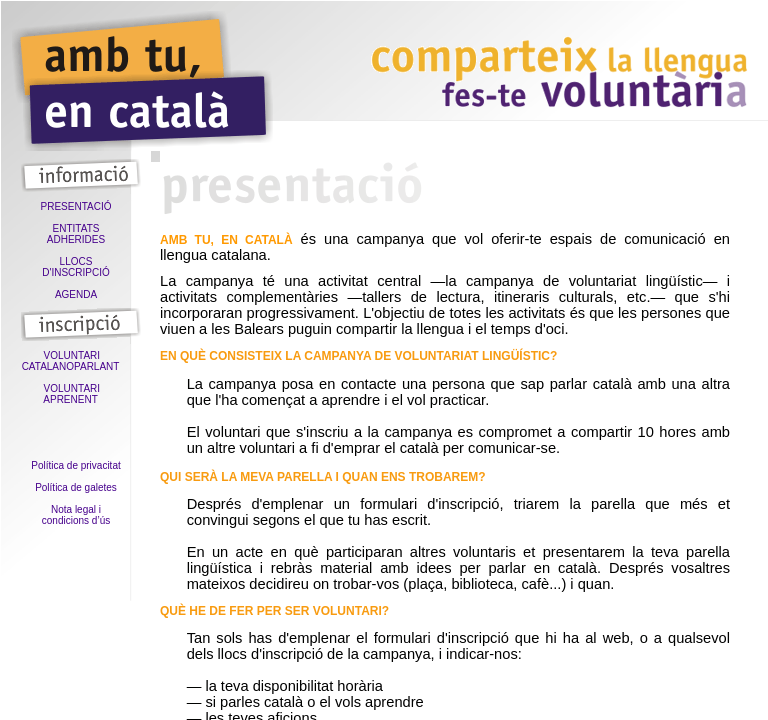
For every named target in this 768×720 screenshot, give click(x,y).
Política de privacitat (76, 465)
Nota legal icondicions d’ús (76, 515)
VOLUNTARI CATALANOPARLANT (76, 361)
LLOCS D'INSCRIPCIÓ (75, 267)
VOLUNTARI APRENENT (75, 394)
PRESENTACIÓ (76, 206)
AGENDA (76, 294)
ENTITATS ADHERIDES (76, 234)
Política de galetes (76, 487)
